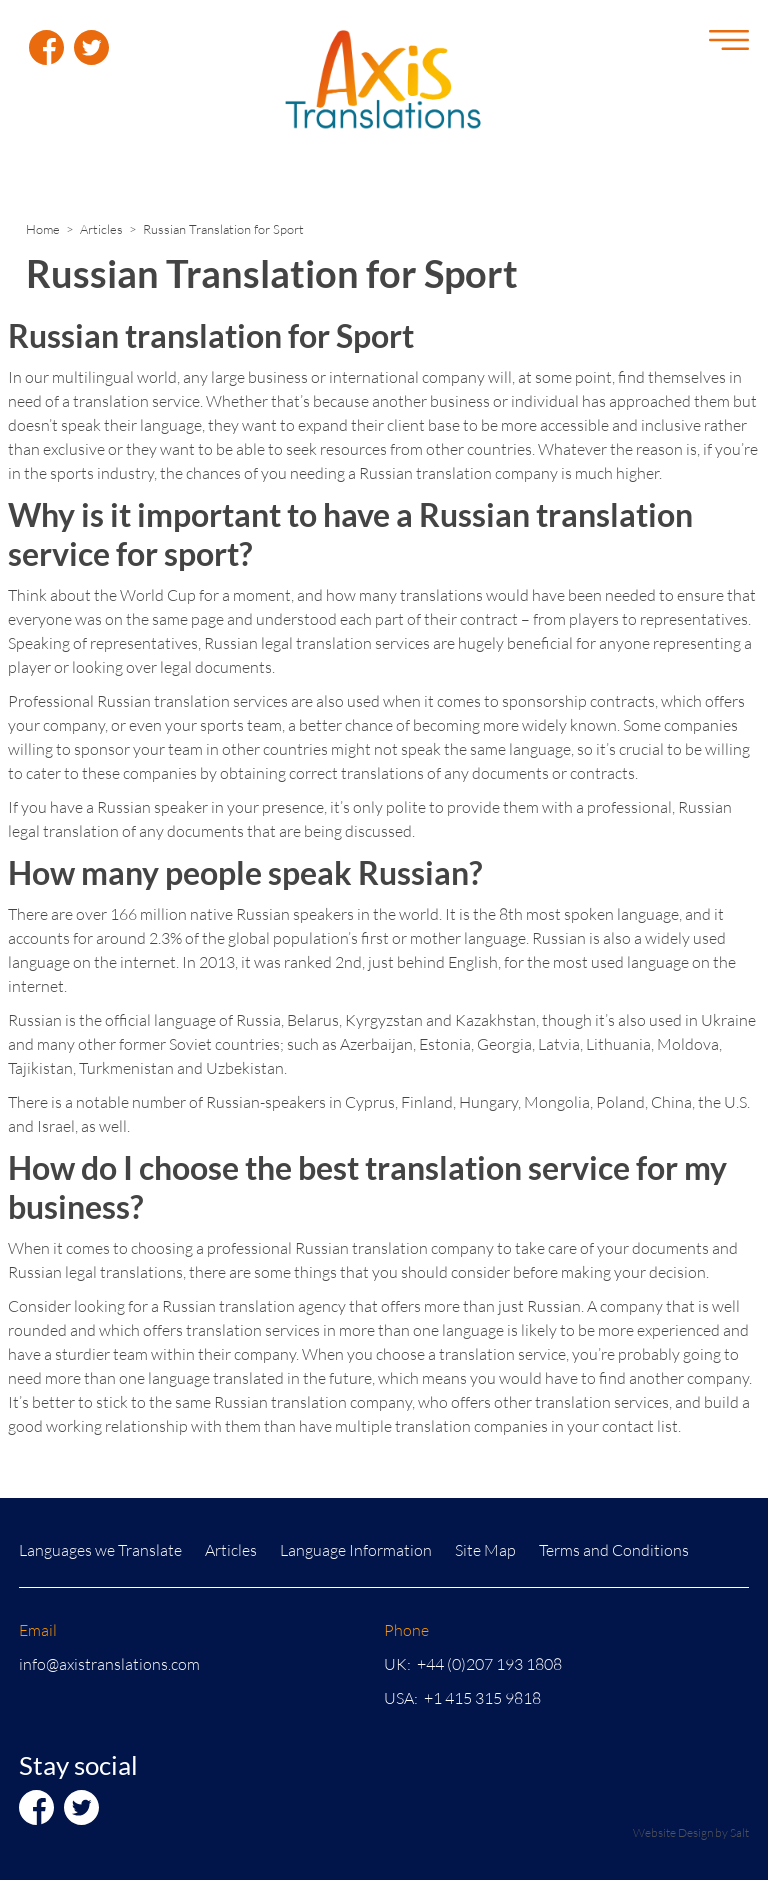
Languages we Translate (100, 1549)
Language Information (356, 1549)
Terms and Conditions (614, 1549)
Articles (101, 229)
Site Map (485, 1549)
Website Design (673, 1832)
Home (43, 229)
